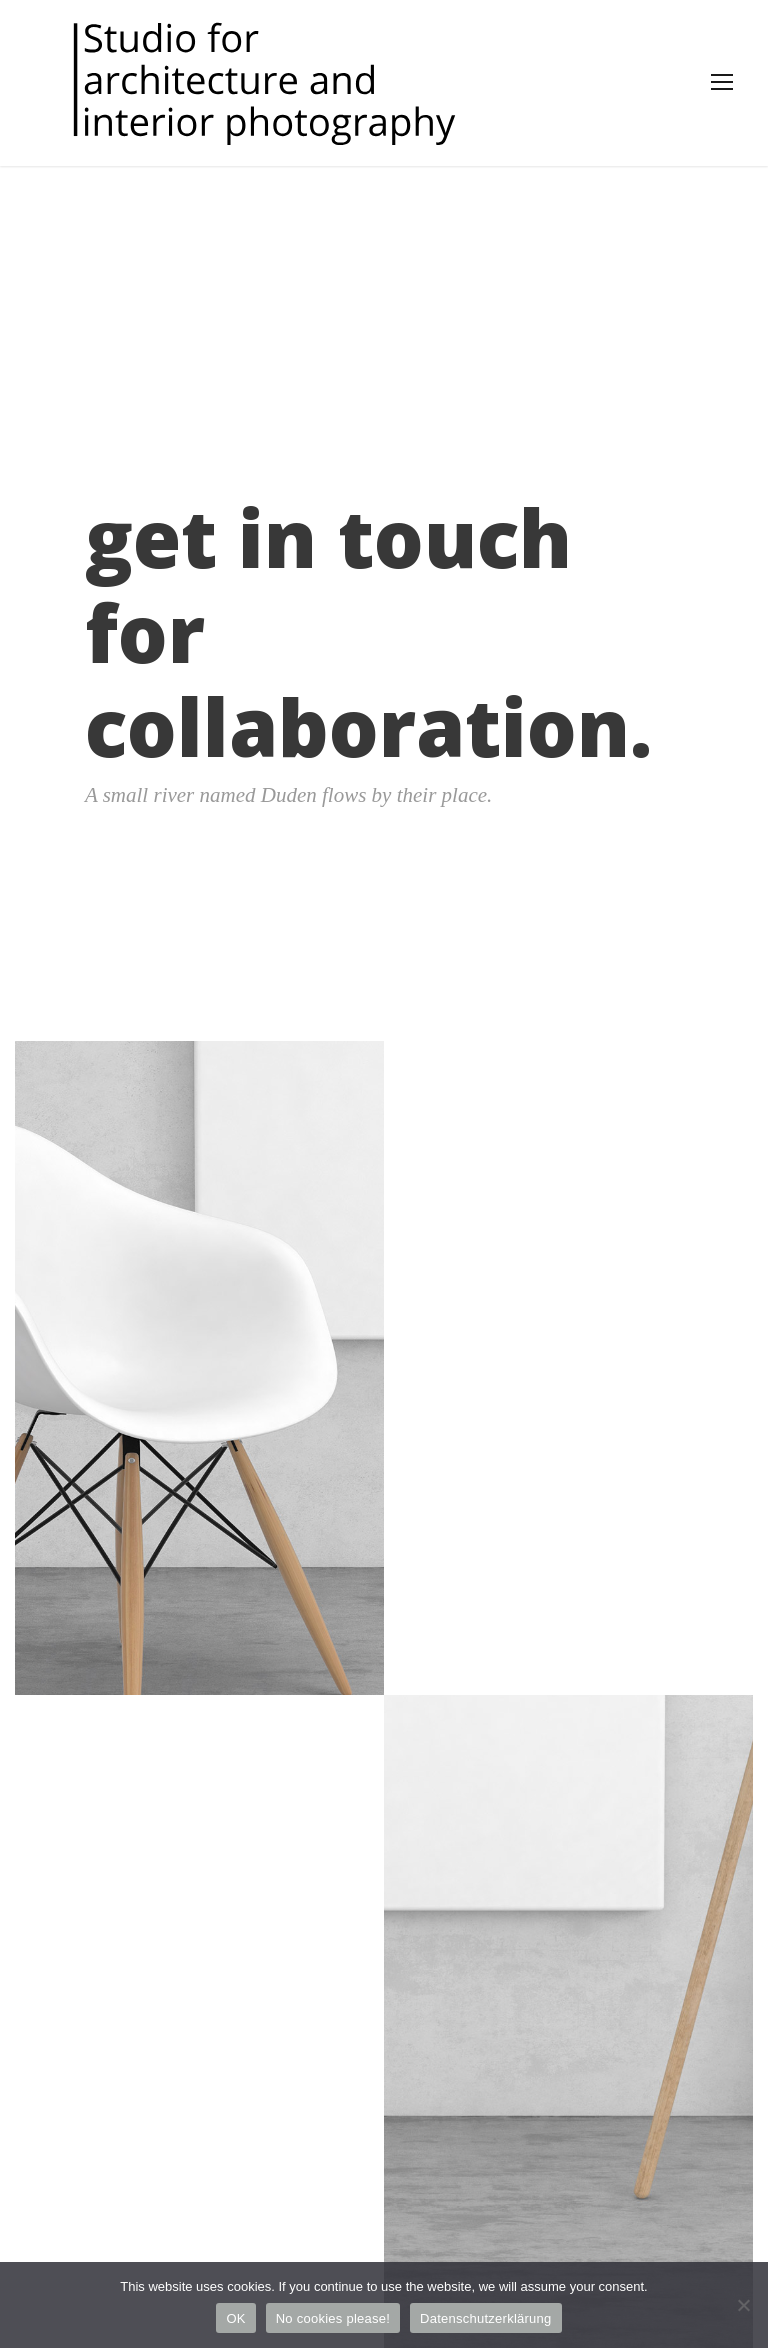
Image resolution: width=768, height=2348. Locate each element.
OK (235, 2318)
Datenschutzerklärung (485, 2318)
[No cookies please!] (743, 2305)
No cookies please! (333, 2318)
